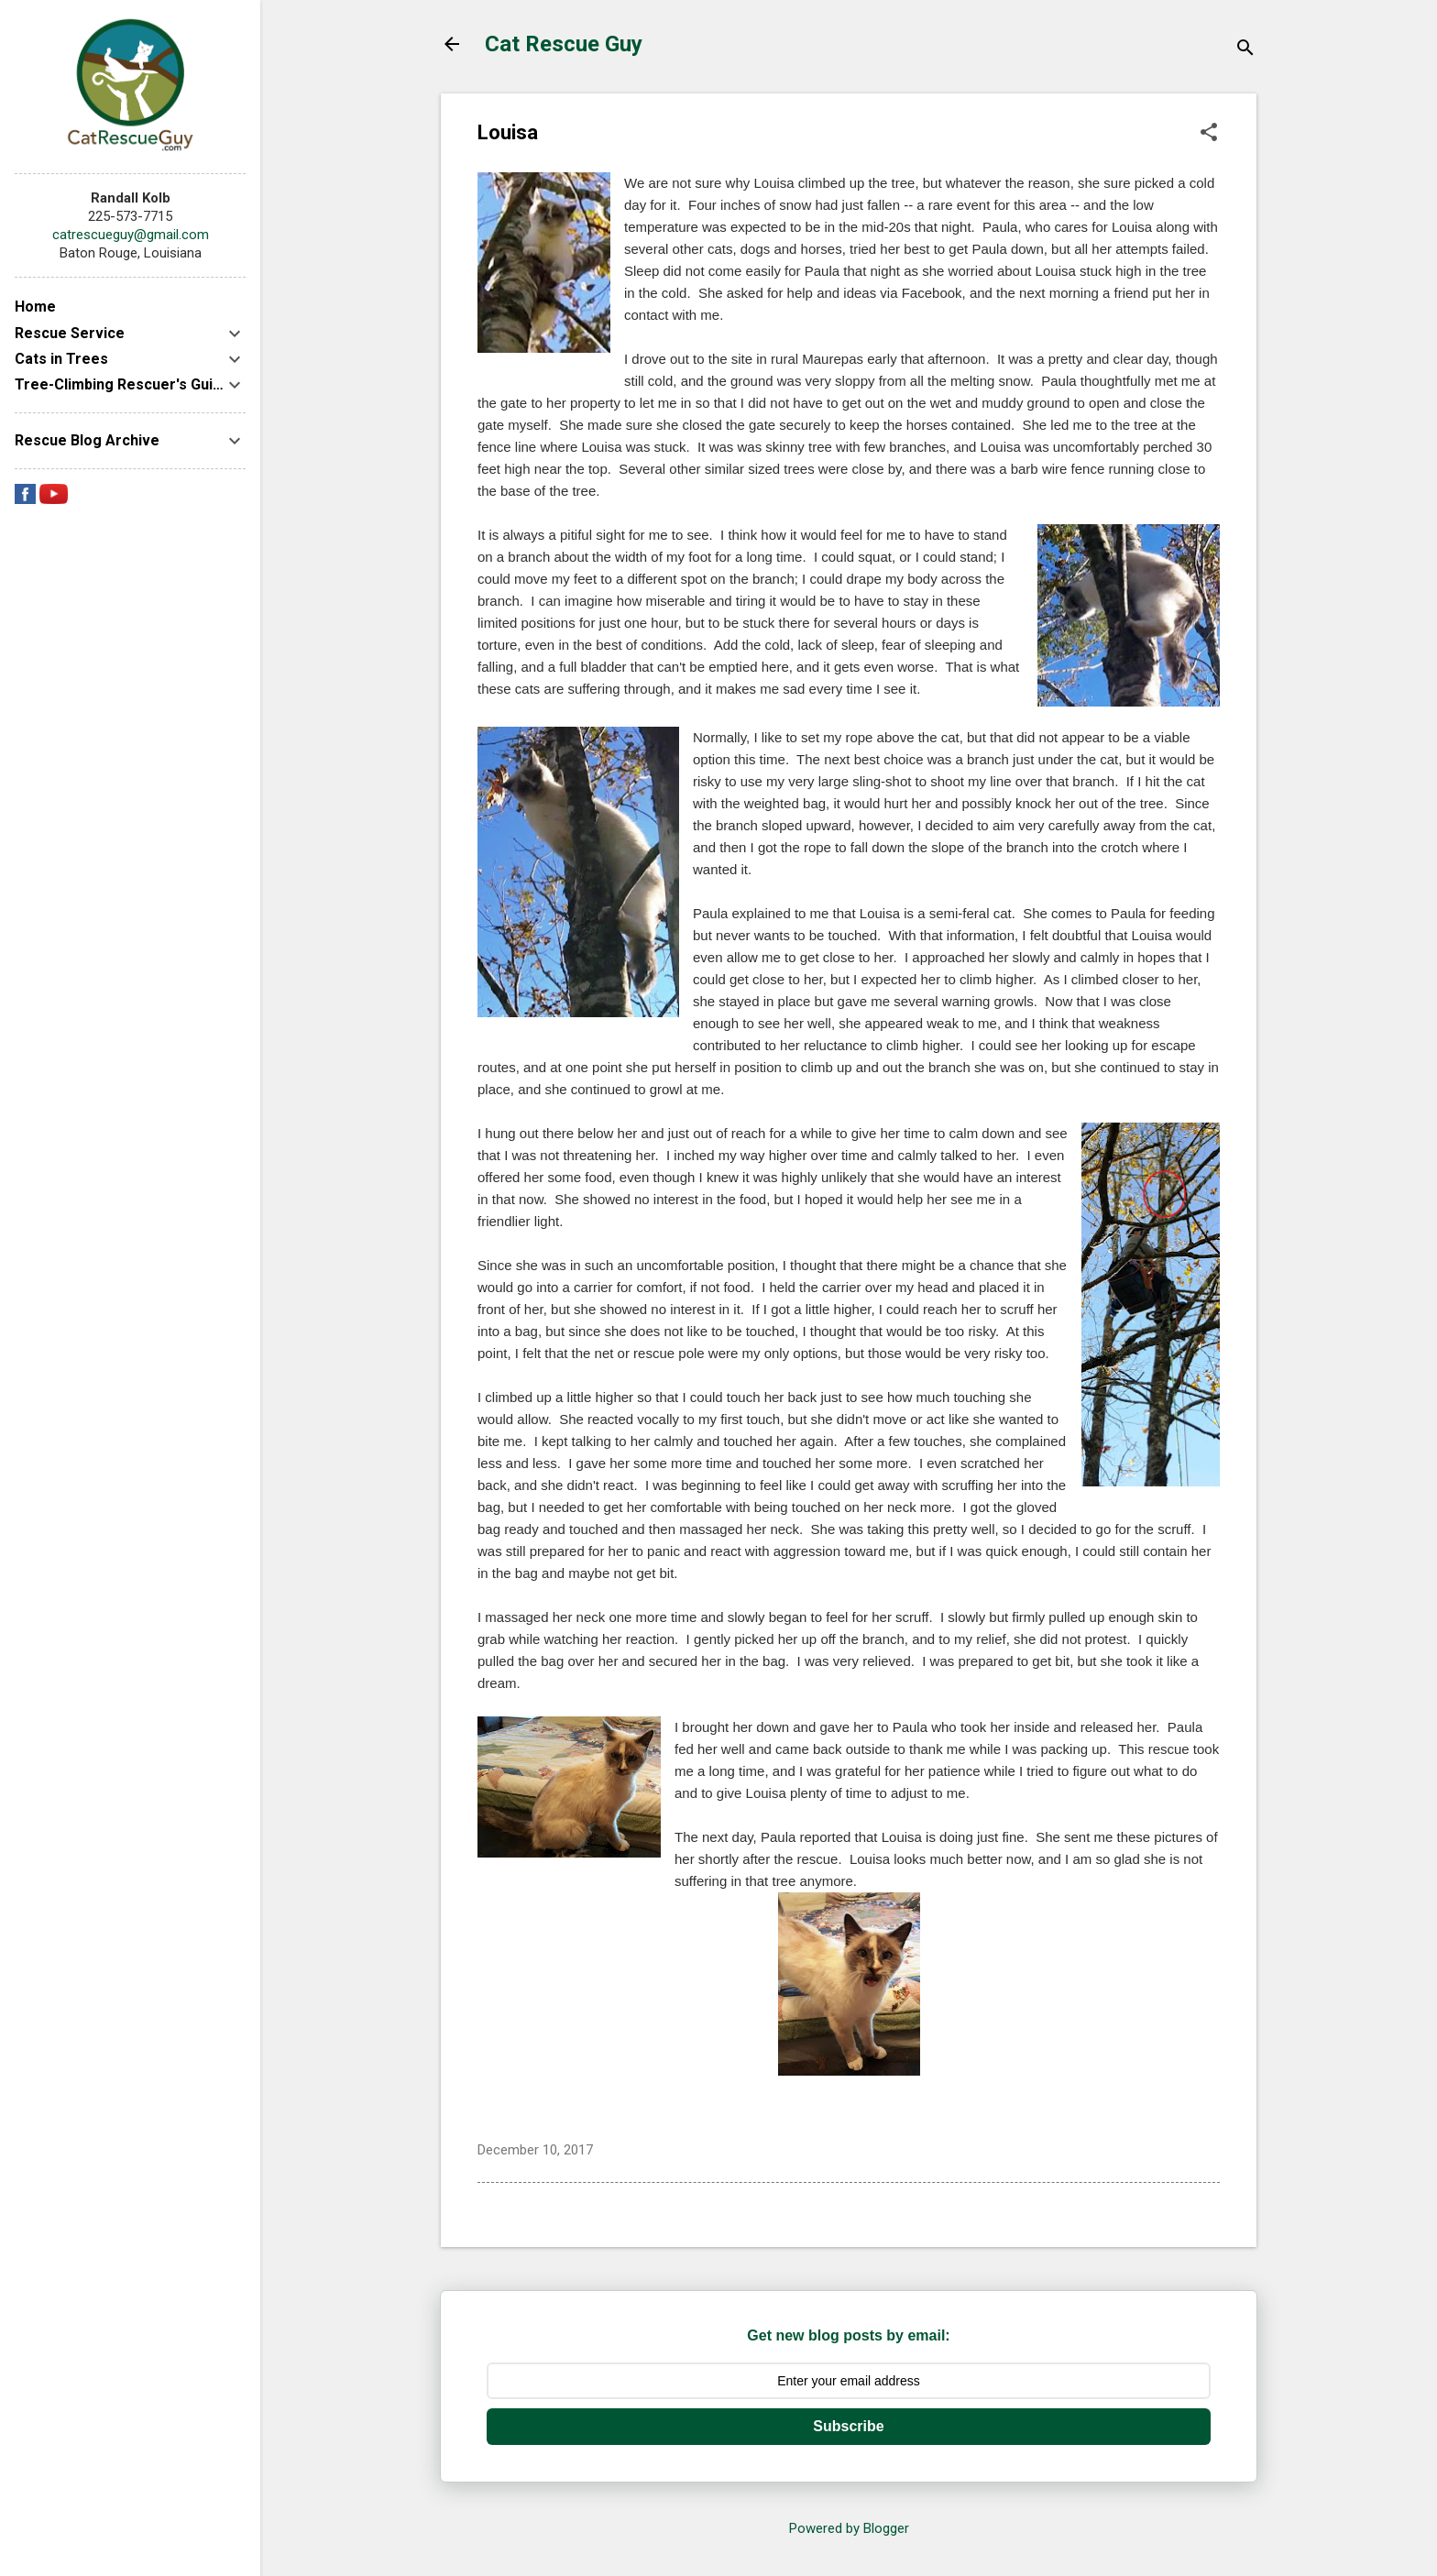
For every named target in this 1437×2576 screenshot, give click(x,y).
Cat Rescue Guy (563, 44)
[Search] (1245, 50)
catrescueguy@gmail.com (130, 234)
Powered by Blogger (849, 2528)
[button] (1209, 134)
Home (35, 306)
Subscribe (848, 2426)
